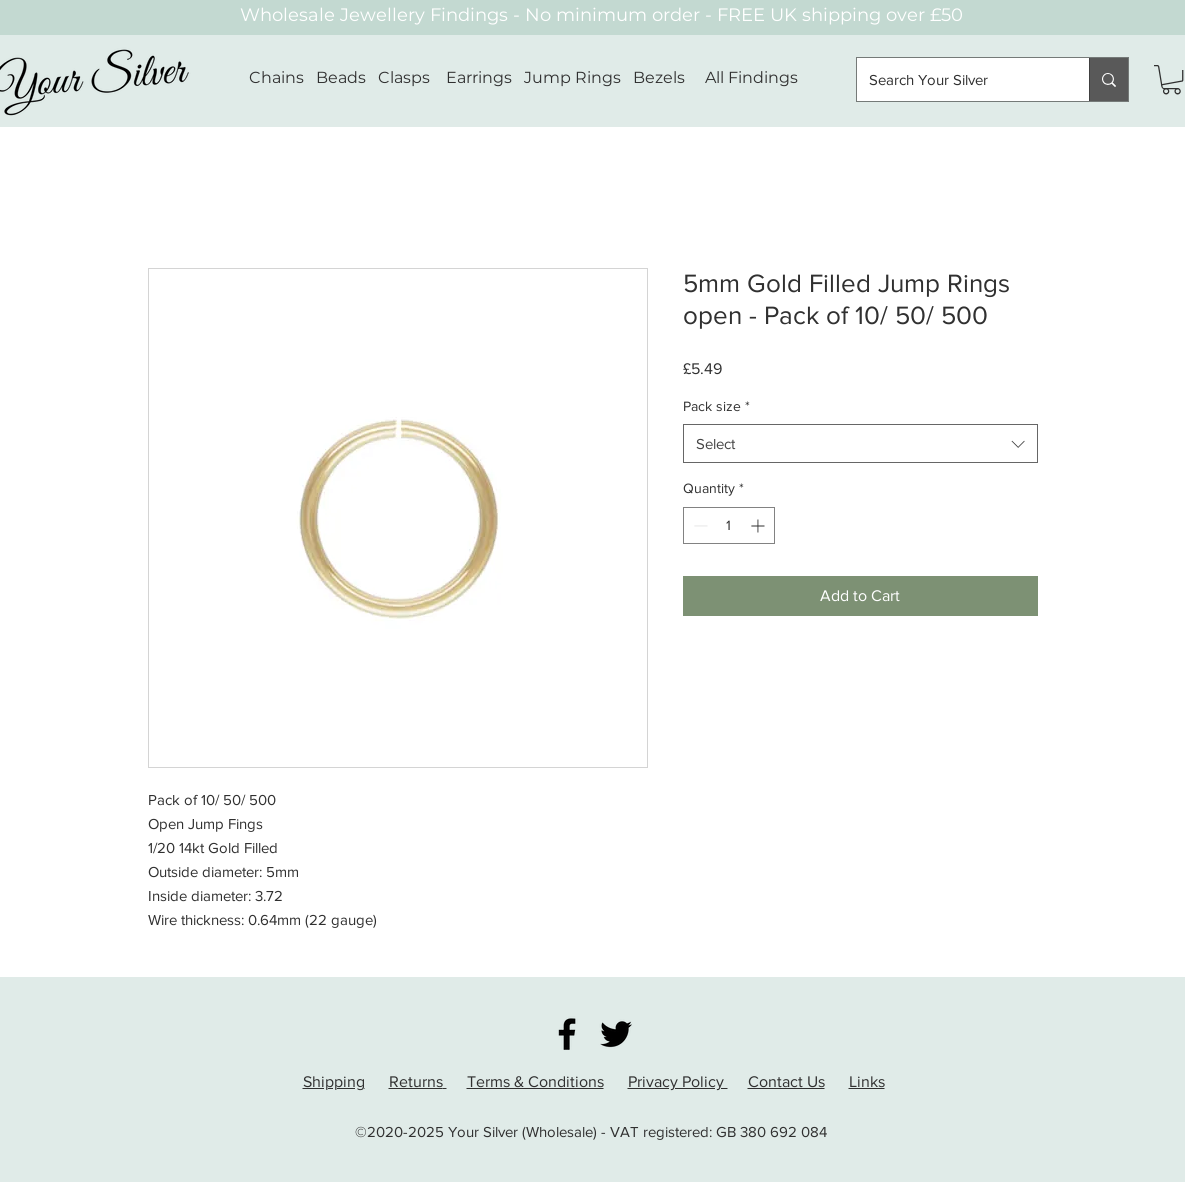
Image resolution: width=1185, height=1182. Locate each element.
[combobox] (860, 443)
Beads (341, 77)
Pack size (716, 406)
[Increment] (759, 525)
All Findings (751, 77)
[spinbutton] (729, 525)
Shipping (334, 1081)
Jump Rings (572, 77)
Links (867, 1081)
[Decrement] (698, 525)
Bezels (669, 77)
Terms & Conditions (535, 1081)
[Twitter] (616, 1034)
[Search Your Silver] (958, 79)
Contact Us (786, 1081)
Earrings (479, 77)
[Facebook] (567, 1034)
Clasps (404, 77)
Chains (276, 77)
